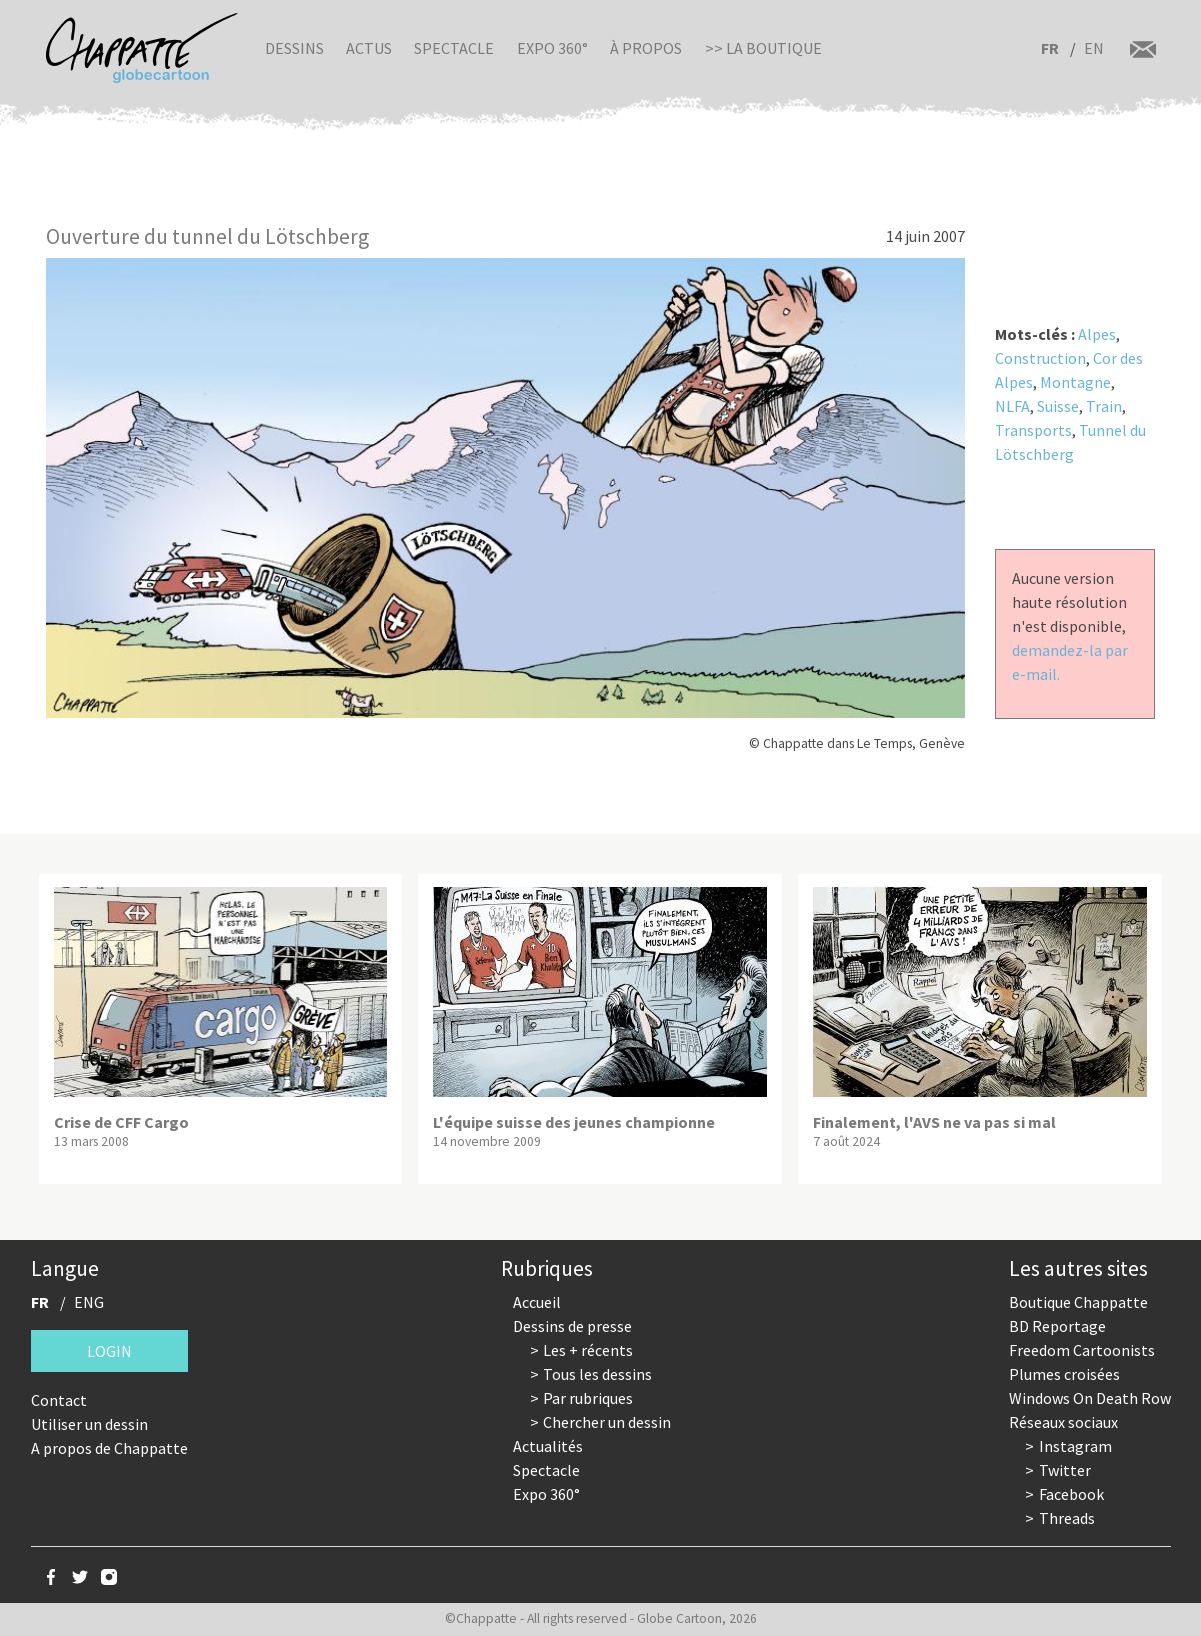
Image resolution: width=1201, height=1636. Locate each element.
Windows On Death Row (1090, 1398)
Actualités (548, 1446)
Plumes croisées (1064, 1374)
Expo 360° (552, 48)
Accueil (537, 1302)
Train (1104, 406)
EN (1094, 48)
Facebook (1071, 1494)
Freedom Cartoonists (1082, 1350)
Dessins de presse (572, 1326)
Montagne (1075, 382)
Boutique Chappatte (1078, 1302)
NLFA (1012, 406)
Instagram (1075, 1446)
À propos (646, 48)
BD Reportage (1057, 1326)
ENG (89, 1302)
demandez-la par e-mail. (1070, 662)
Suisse (1058, 406)
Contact (59, 1400)
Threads (1067, 1518)
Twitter (1065, 1470)
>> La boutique (763, 48)
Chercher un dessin (607, 1422)
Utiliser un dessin (89, 1424)
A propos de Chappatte (109, 1448)
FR (1050, 48)
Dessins (294, 48)
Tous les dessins (597, 1374)
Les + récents (588, 1350)
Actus (369, 48)
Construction (1040, 358)
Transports (1033, 430)
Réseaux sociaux (1063, 1422)
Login (109, 1351)
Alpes (1097, 334)
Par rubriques (588, 1398)
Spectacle (454, 48)
